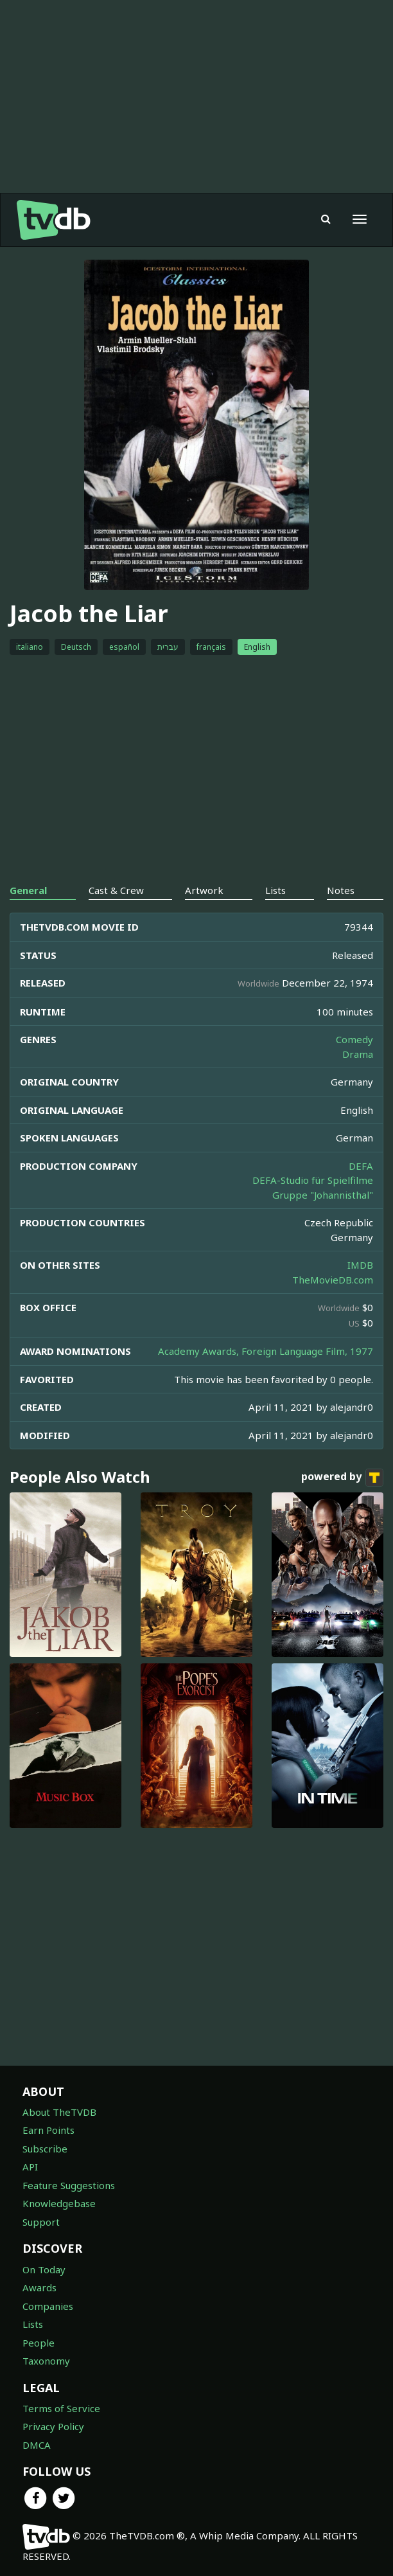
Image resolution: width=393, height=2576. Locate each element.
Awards (39, 2287)
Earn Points (48, 2130)
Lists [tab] (275, 890)
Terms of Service (61, 2408)
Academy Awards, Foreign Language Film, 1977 (265, 1351)
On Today (44, 2269)
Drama (357, 1054)
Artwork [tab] (204, 890)
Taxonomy (46, 2360)
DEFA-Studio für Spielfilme (312, 1180)
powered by (342, 1478)
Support (41, 2221)
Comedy (354, 1039)
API (30, 2166)
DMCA (36, 2444)
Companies (47, 2306)
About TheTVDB (59, 2112)
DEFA (361, 1165)
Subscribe (44, 2148)
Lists (32, 2324)
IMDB (360, 1264)
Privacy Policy (53, 2426)
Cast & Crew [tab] (116, 890)
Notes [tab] (340, 890)
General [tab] (28, 890)
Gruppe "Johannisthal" (322, 1194)
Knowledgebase (59, 2203)
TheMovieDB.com (332, 1279)
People (38, 2342)
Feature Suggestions (68, 2185)
